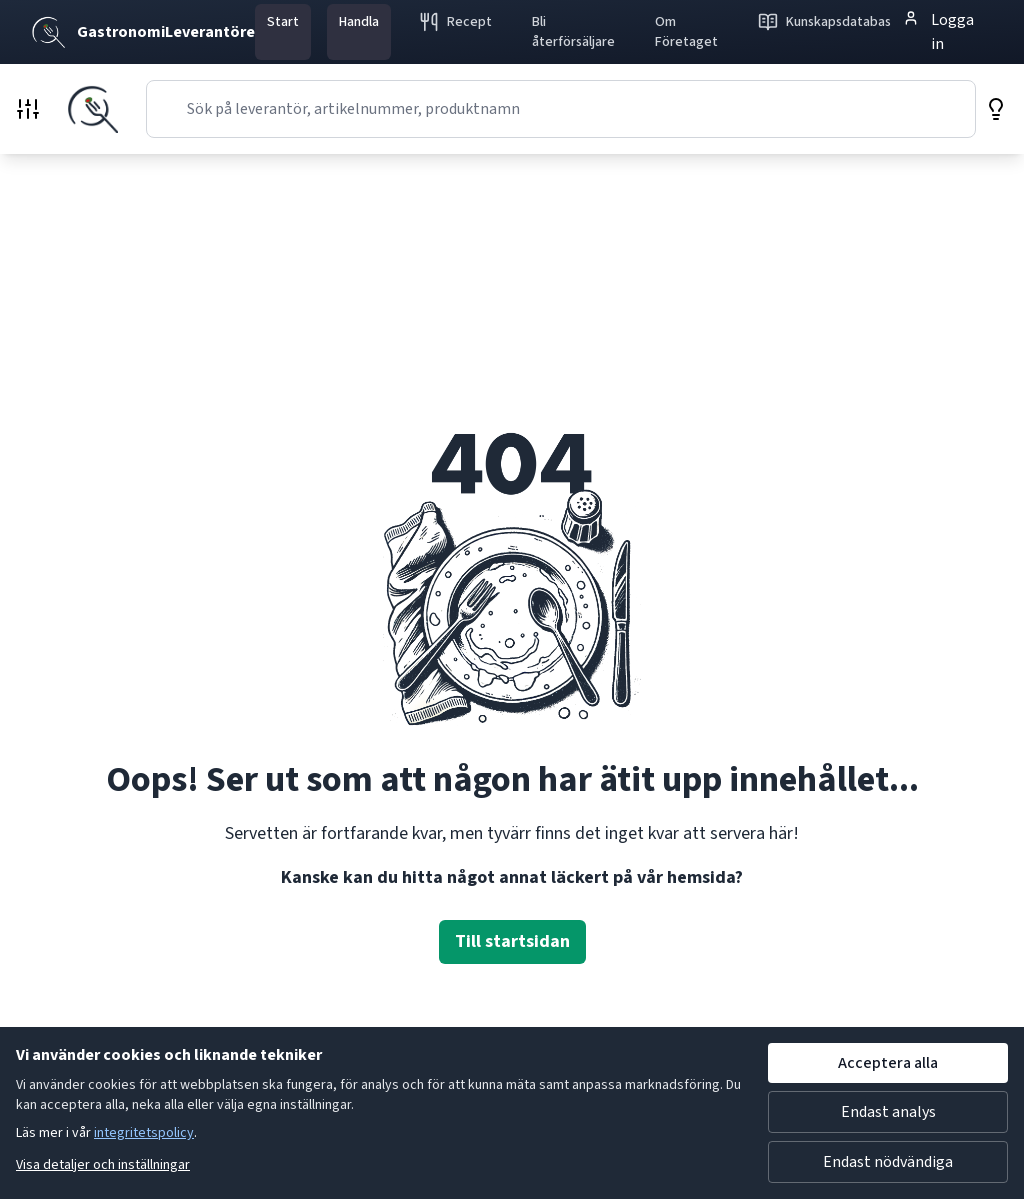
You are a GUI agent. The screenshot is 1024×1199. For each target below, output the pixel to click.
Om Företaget (686, 32)
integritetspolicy (144, 1133)
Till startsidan (512, 941)
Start (283, 22)
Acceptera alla (888, 1063)
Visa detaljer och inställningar (103, 1165)
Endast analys (888, 1112)
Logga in (938, 31)
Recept (455, 22)
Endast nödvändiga (888, 1162)
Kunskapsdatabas (824, 22)
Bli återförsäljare (573, 32)
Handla (359, 22)
